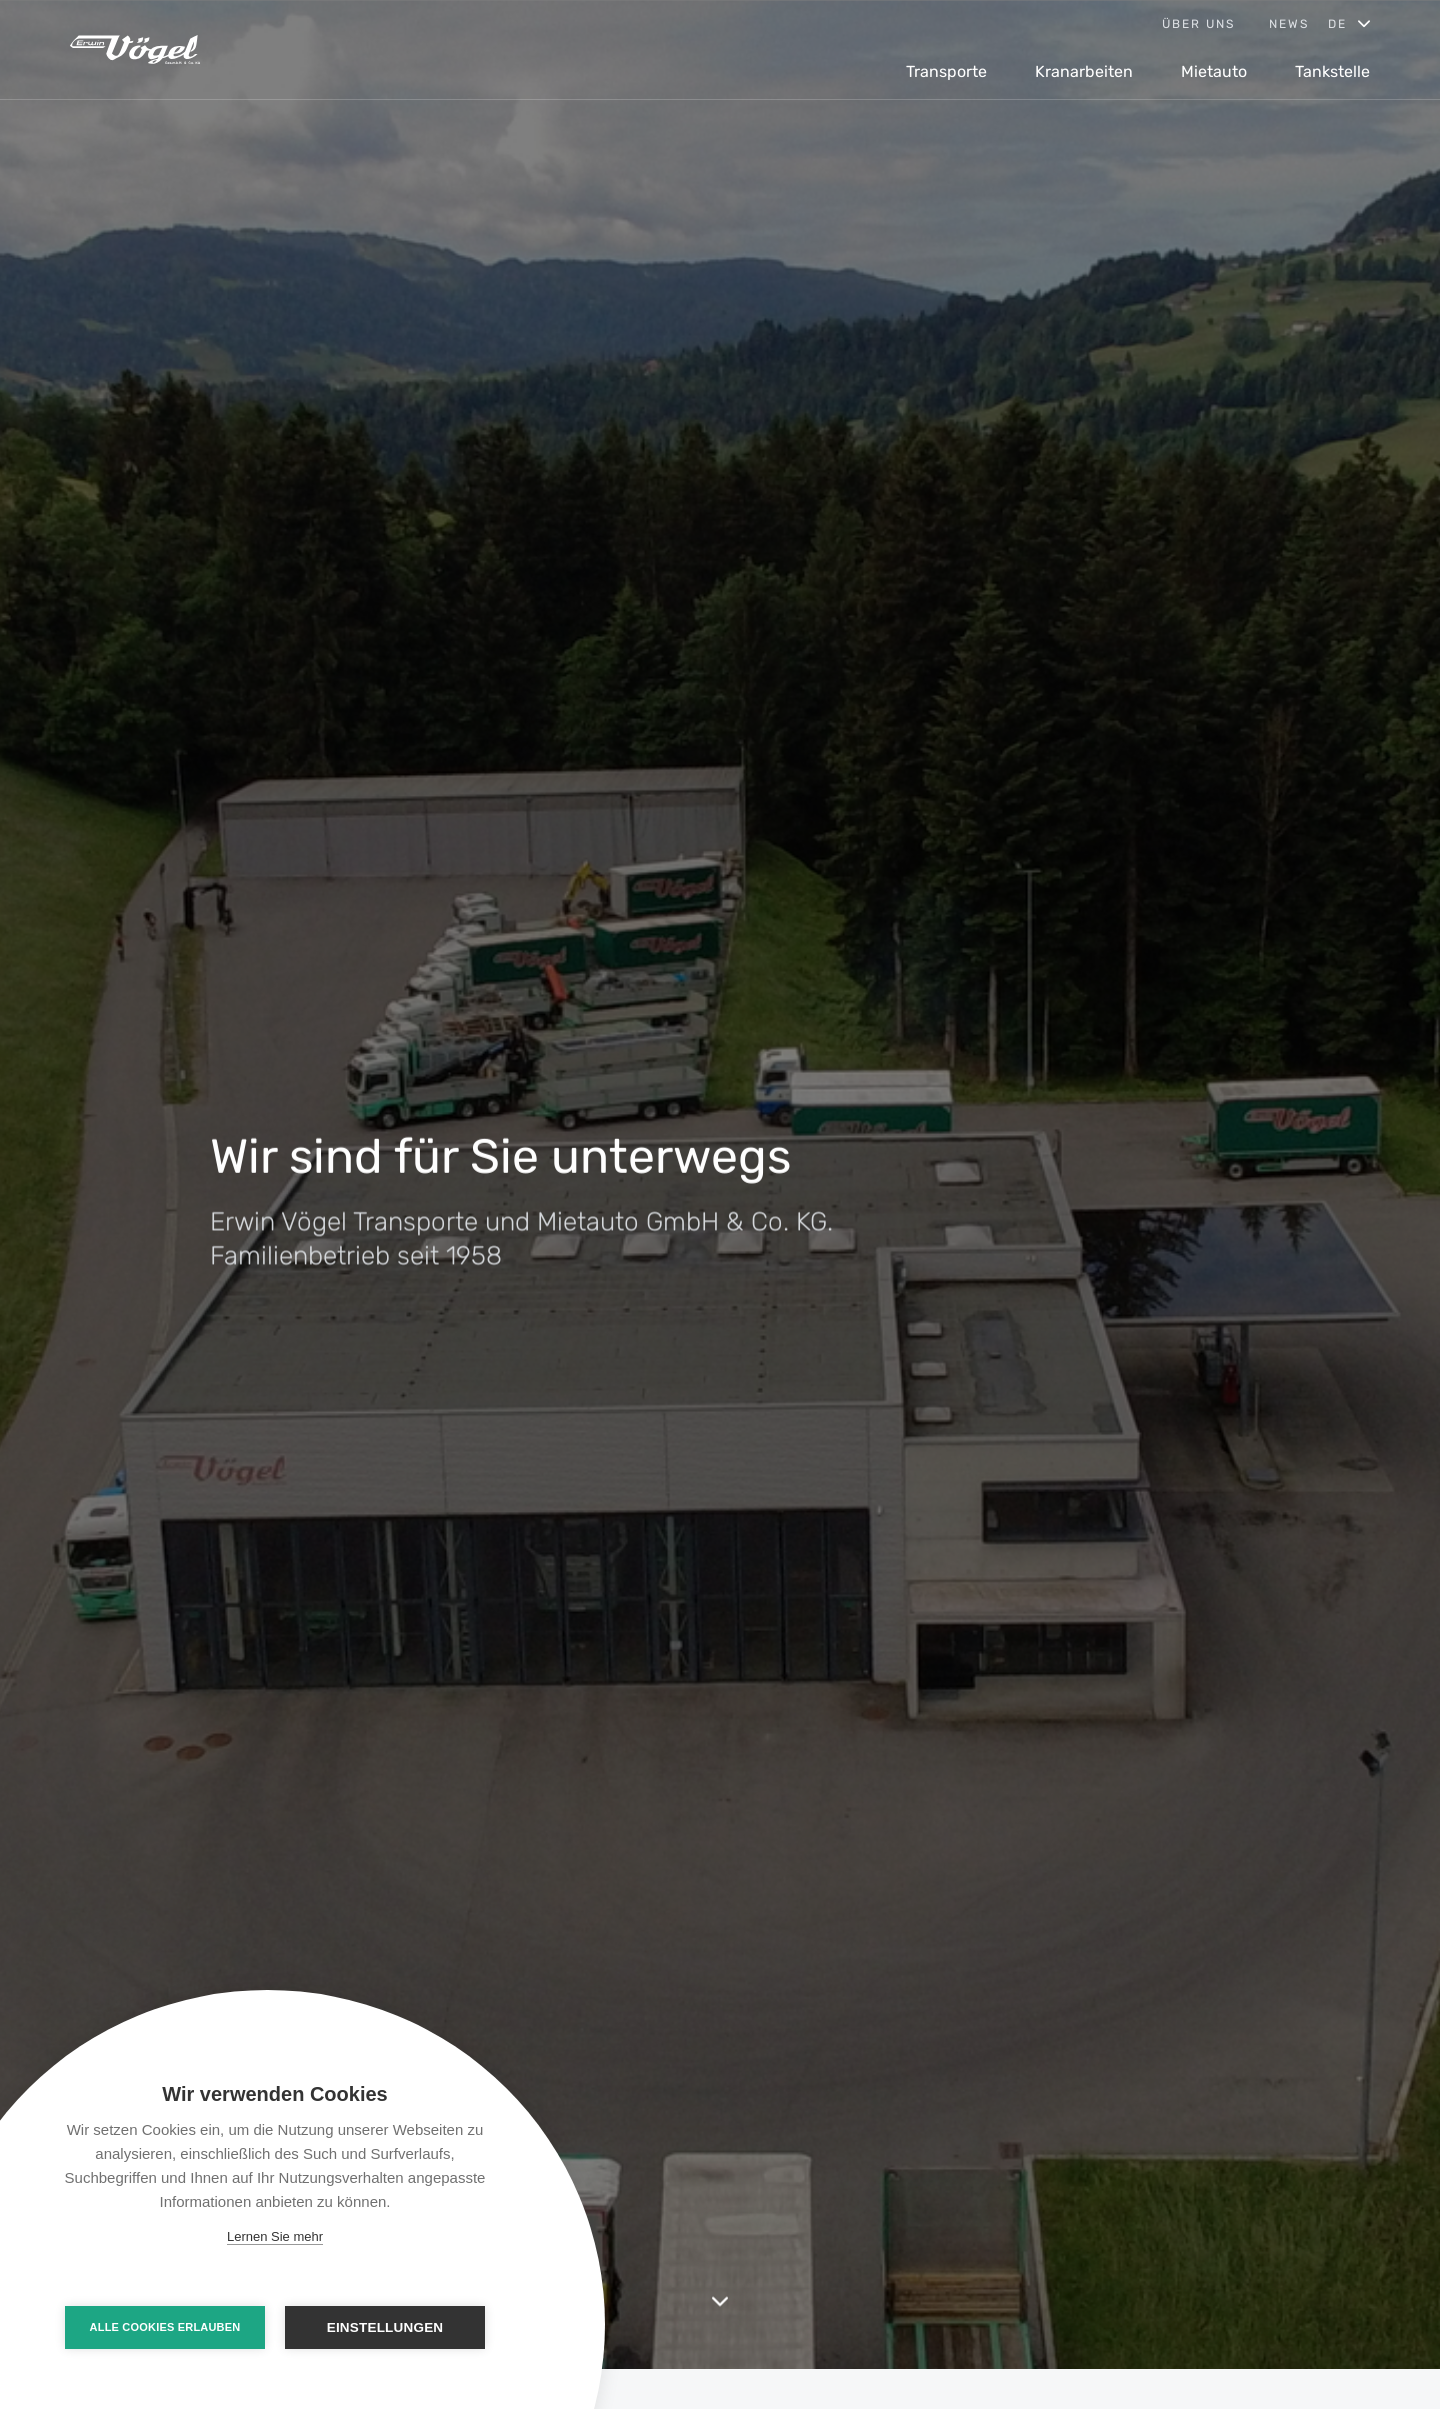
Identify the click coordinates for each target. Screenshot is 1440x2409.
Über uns (1198, 24)
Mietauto (1214, 71)
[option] (720, 1184)
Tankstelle (1332, 71)
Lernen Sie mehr (275, 2236)
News (1289, 24)
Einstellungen (385, 2327)
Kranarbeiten (1084, 71)
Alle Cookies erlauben (165, 2327)
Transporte (946, 71)
